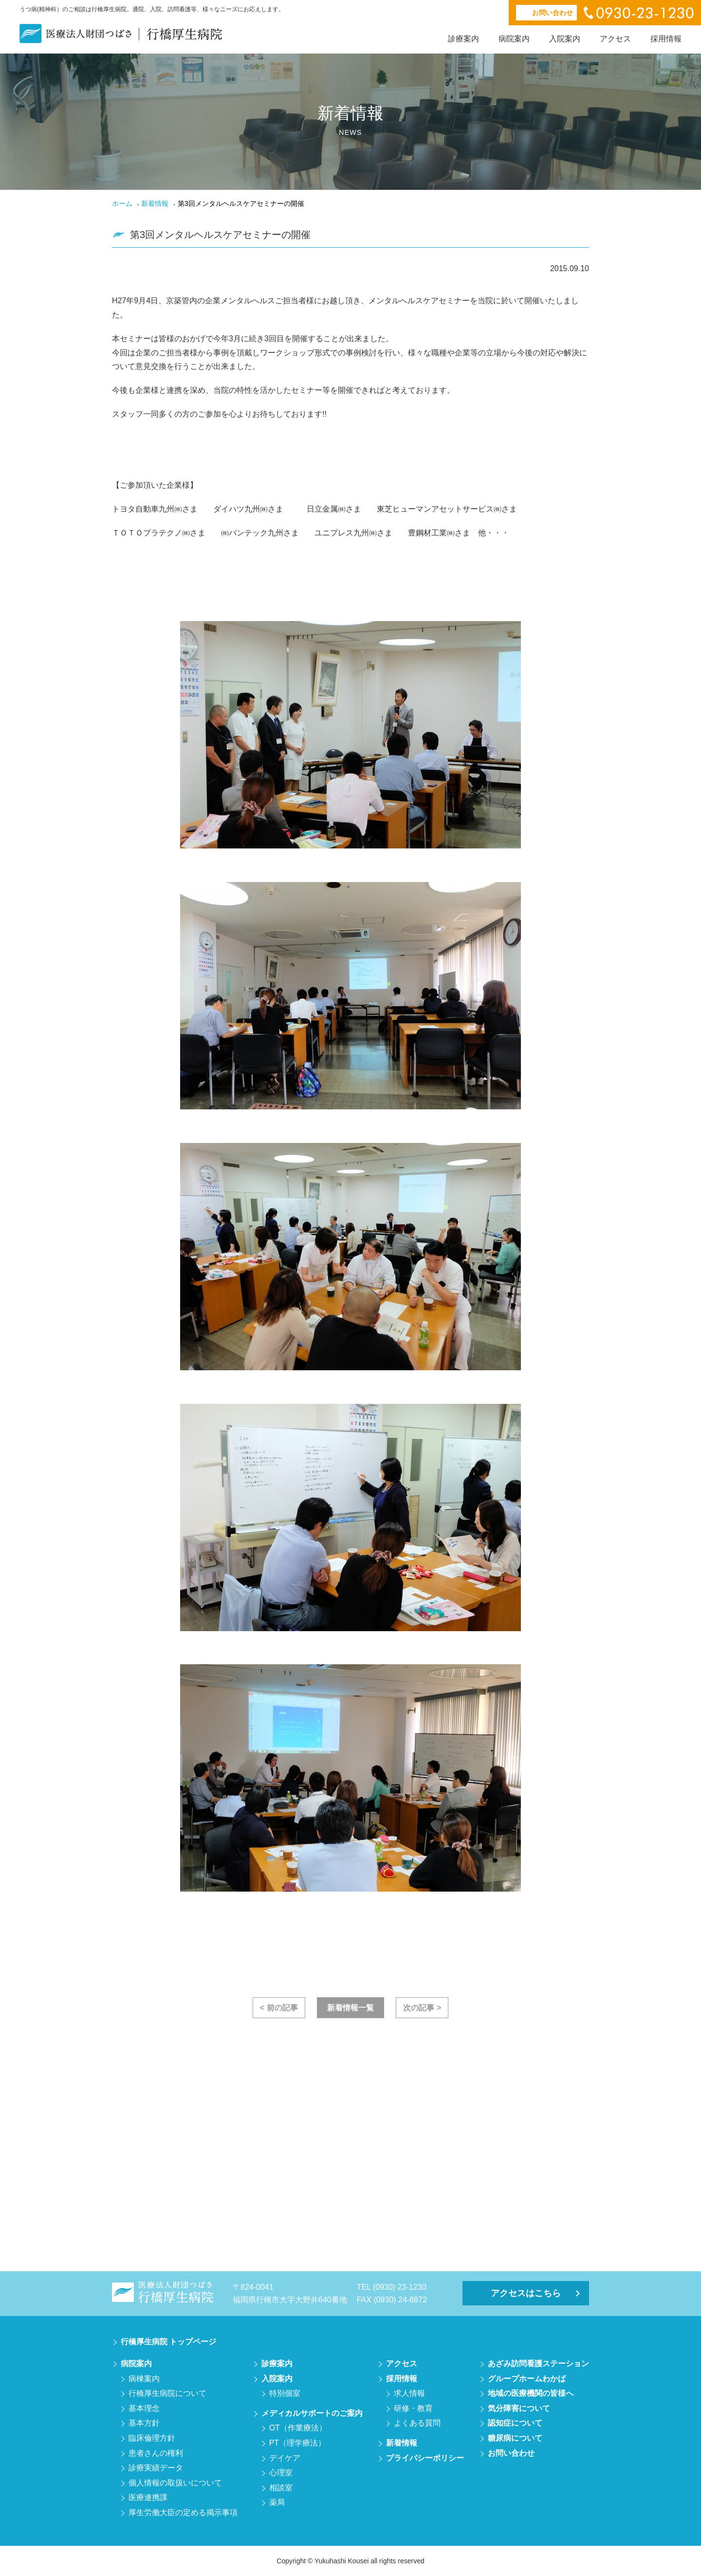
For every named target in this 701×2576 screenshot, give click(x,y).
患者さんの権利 (156, 2453)
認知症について (515, 2423)
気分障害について (519, 2408)
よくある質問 (417, 2423)
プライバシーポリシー (425, 2458)
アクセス (615, 39)
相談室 (281, 2488)
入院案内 (564, 39)
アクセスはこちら (526, 2293)
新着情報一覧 (350, 2008)
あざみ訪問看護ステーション (538, 2363)
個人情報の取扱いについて (175, 2483)
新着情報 (154, 203)
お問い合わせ (511, 2453)
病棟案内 (144, 2378)
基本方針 (144, 2423)
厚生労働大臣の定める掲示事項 (183, 2512)
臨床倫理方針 (152, 2438)
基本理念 (144, 2408)
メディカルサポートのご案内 (312, 2413)
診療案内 (463, 39)
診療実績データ (156, 2468)
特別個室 (284, 2393)
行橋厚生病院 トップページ (168, 2341)
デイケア (284, 2458)
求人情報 (409, 2393)
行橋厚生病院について (167, 2393)
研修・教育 (413, 2408)
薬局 (277, 2502)
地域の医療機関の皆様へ (530, 2393)
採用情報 (666, 39)
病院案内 (514, 39)
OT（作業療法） (298, 2428)
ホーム (122, 203)
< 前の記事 (279, 2008)
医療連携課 (148, 2497)
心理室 (281, 2472)
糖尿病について (515, 2438)
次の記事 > (422, 2008)
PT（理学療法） (297, 2443)
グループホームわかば (527, 2378)
